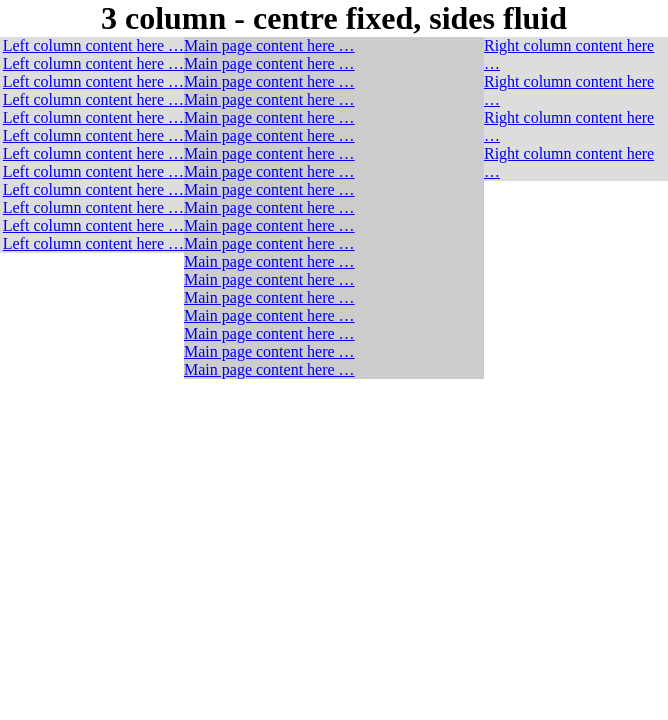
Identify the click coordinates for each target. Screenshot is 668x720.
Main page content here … (269, 45)
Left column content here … (93, 45)
